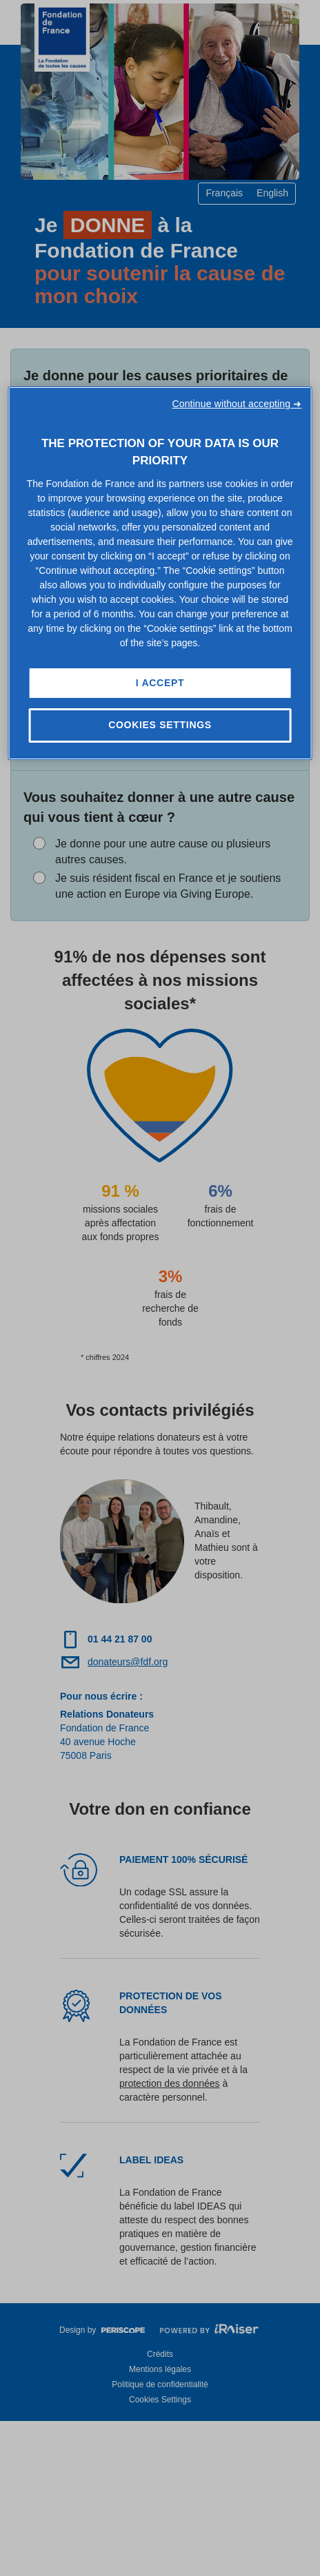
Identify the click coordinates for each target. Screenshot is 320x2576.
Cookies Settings (160, 724)
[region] (160, 573)
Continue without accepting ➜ (236, 403)
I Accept (160, 682)
